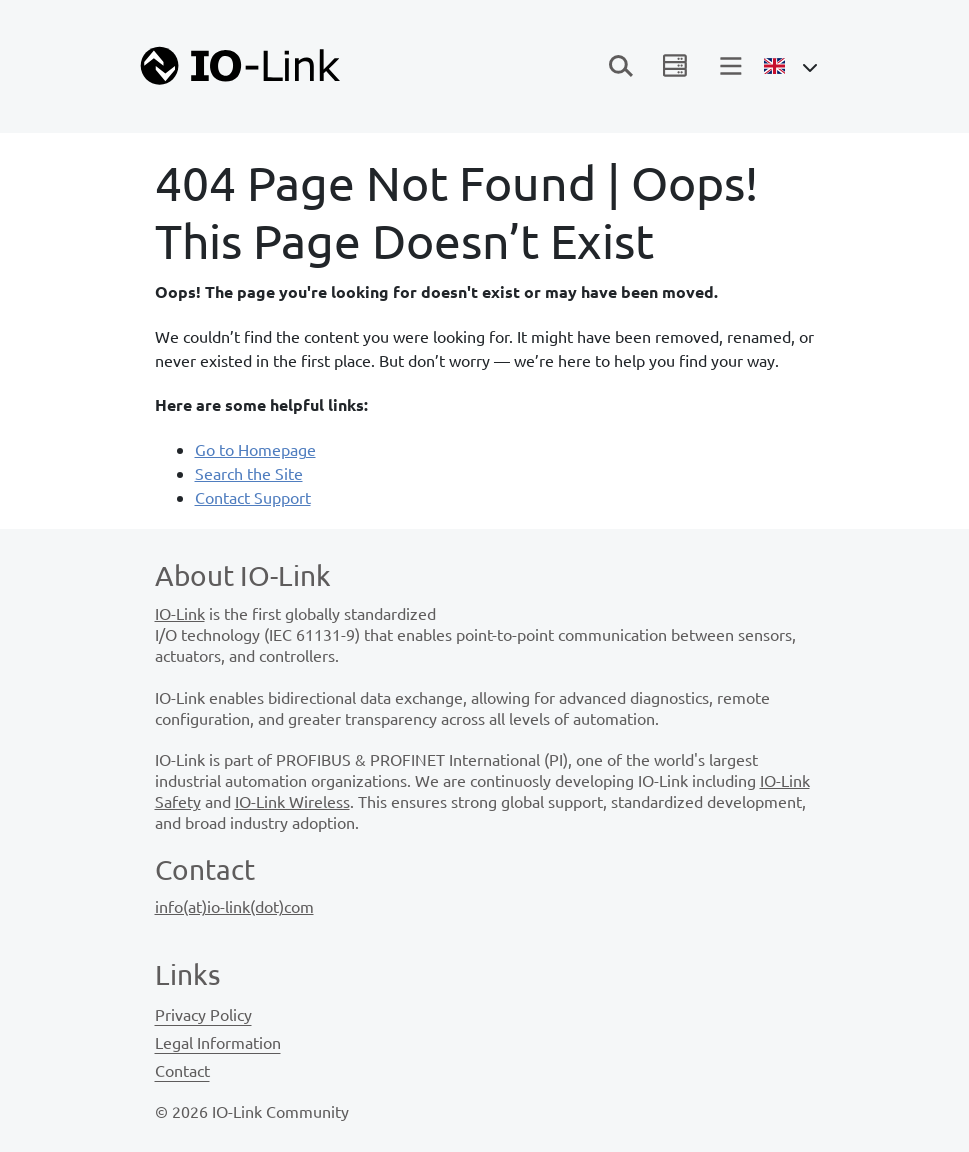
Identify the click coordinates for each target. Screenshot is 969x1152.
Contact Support (253, 497)
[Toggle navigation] (621, 66)
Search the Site (249, 473)
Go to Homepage (255, 449)
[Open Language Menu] (790, 66)
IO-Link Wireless (292, 801)
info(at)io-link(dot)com (234, 906)
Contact (182, 1070)
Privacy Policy (203, 1014)
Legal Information (218, 1042)
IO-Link (180, 613)
